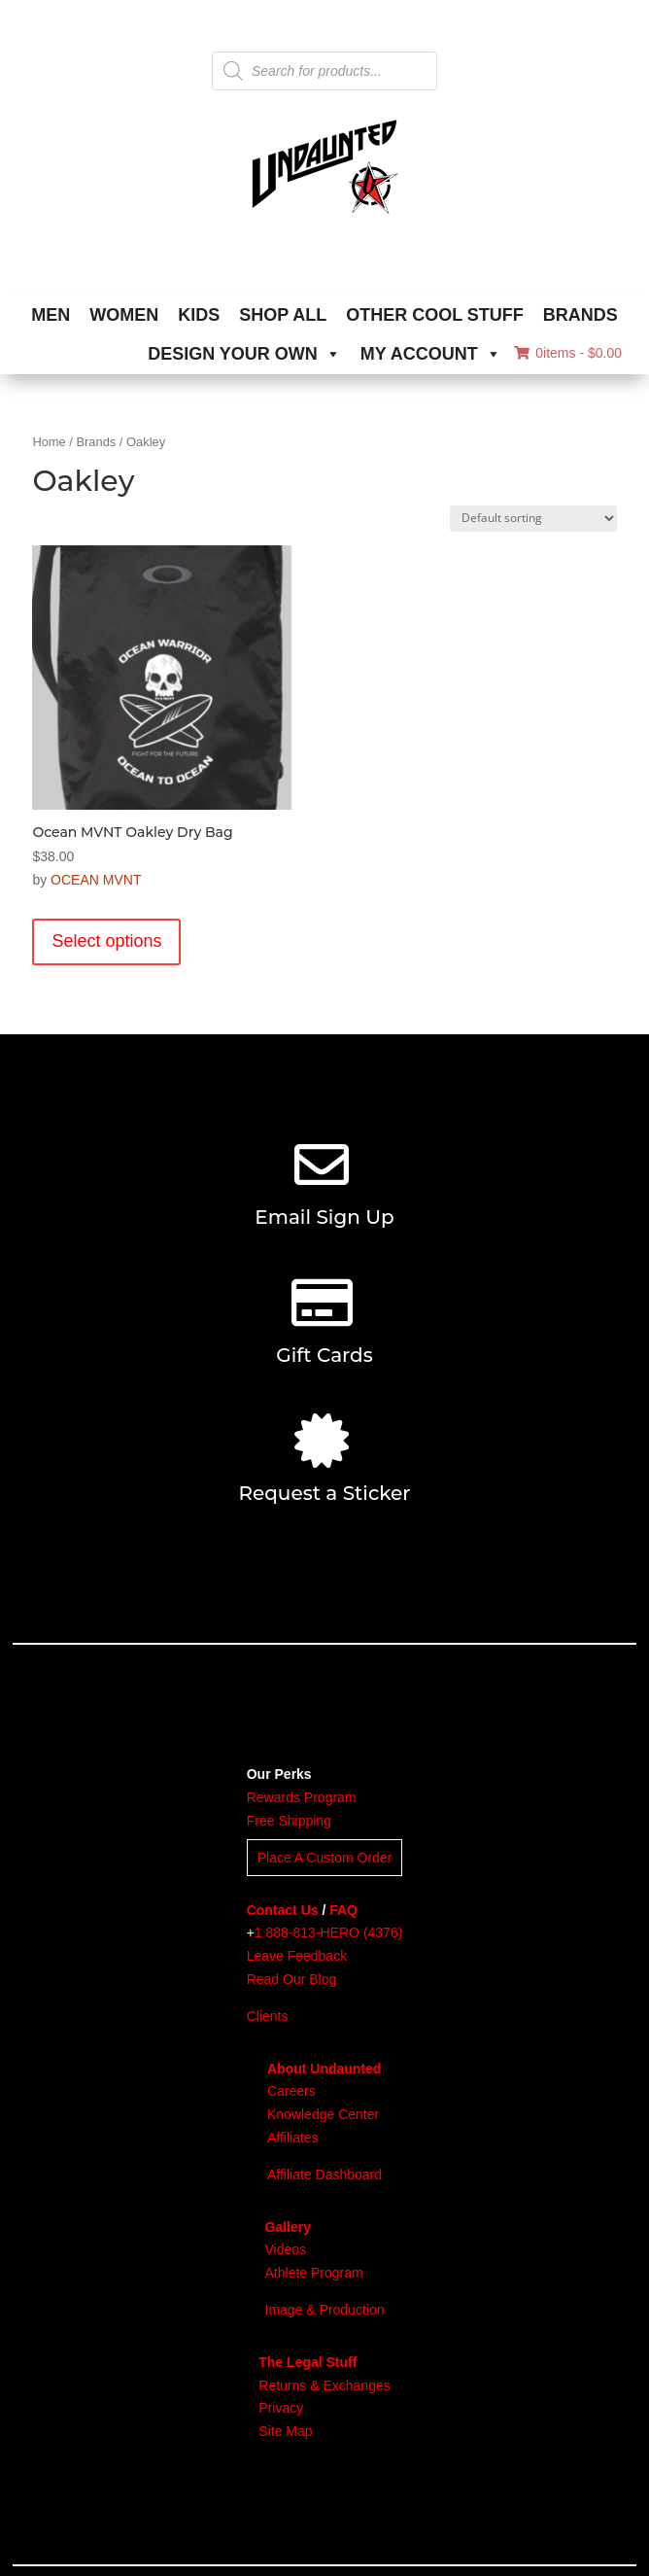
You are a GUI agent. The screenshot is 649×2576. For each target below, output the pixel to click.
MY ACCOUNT (430, 353)
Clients (268, 2016)
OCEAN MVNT (96, 880)
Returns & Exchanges (324, 2385)
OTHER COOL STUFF (435, 315)
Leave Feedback (297, 1956)
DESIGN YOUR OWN (244, 353)
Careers (291, 2091)
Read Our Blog (292, 1979)
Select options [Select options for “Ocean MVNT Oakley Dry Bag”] (106, 941)
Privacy (280, 2408)
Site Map (285, 2431)
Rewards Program (302, 1797)
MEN (50, 315)
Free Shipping (289, 1820)
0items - (568, 353)
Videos (286, 2249)
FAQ (343, 1910)
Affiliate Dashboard (324, 2174)
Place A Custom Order (325, 1857)
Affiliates (293, 2137)
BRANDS (580, 315)
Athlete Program (314, 2272)
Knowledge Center (323, 2114)
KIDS (199, 315)
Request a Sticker (324, 1493)
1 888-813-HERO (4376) (329, 1932)
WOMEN (123, 315)
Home (48, 442)
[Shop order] (533, 518)
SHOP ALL (282, 315)
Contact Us (283, 1910)
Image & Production (325, 2309)
